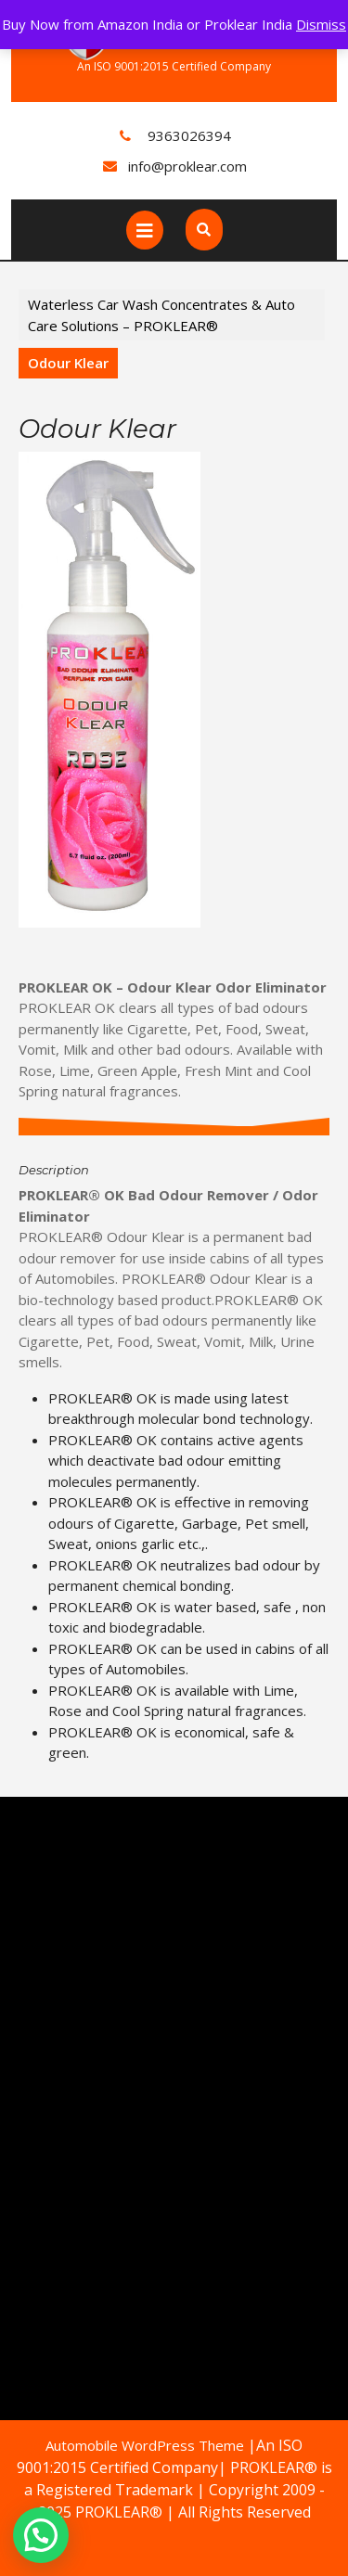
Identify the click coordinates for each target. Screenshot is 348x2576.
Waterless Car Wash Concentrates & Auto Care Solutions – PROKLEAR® (161, 315)
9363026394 (189, 135)
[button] (41, 2535)
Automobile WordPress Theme (144, 2445)
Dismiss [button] (321, 24)
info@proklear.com (187, 166)
